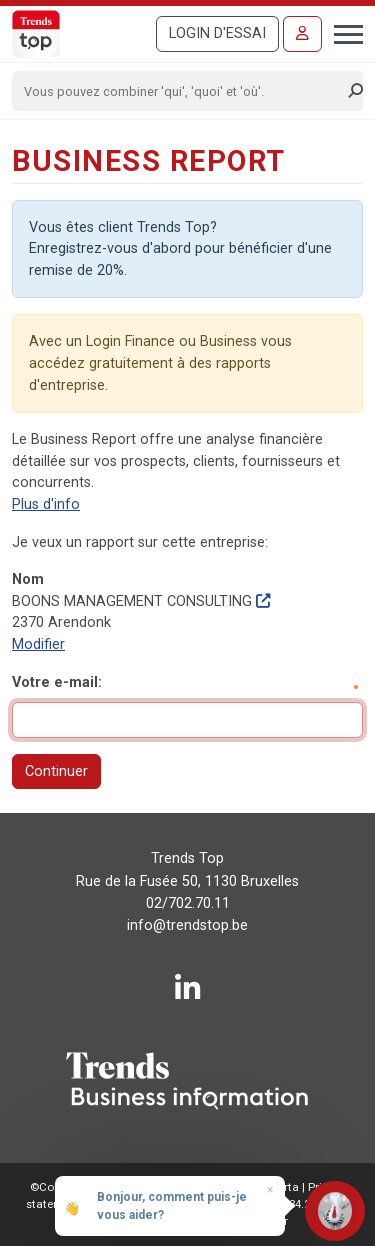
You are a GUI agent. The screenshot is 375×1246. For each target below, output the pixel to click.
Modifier (38, 644)
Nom (28, 579)
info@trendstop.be (187, 925)
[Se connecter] (302, 34)
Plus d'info (46, 504)
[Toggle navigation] (342, 32)
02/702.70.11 (188, 903)
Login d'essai (217, 33)
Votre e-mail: (57, 682)
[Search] (181, 91)
